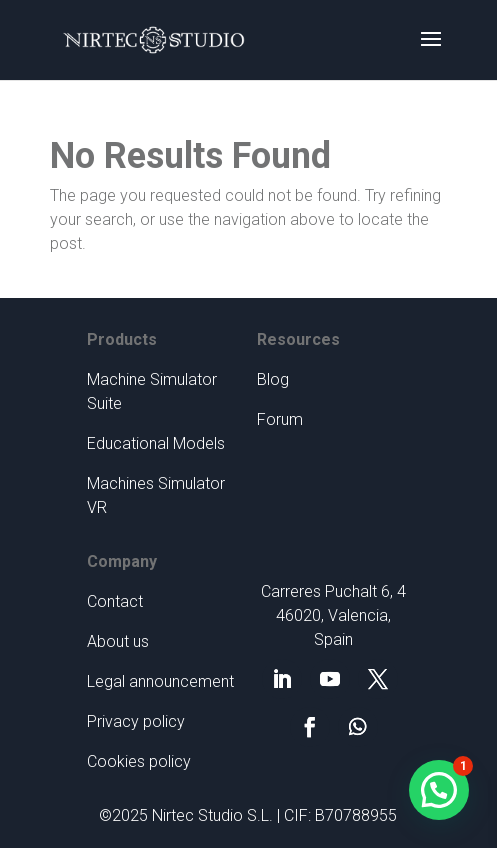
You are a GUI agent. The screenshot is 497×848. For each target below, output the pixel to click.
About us (118, 641)
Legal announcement (160, 681)
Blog (273, 379)
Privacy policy (136, 721)
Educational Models (156, 443)
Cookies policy (139, 761)
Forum (280, 419)
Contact (115, 601)
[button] (439, 790)
